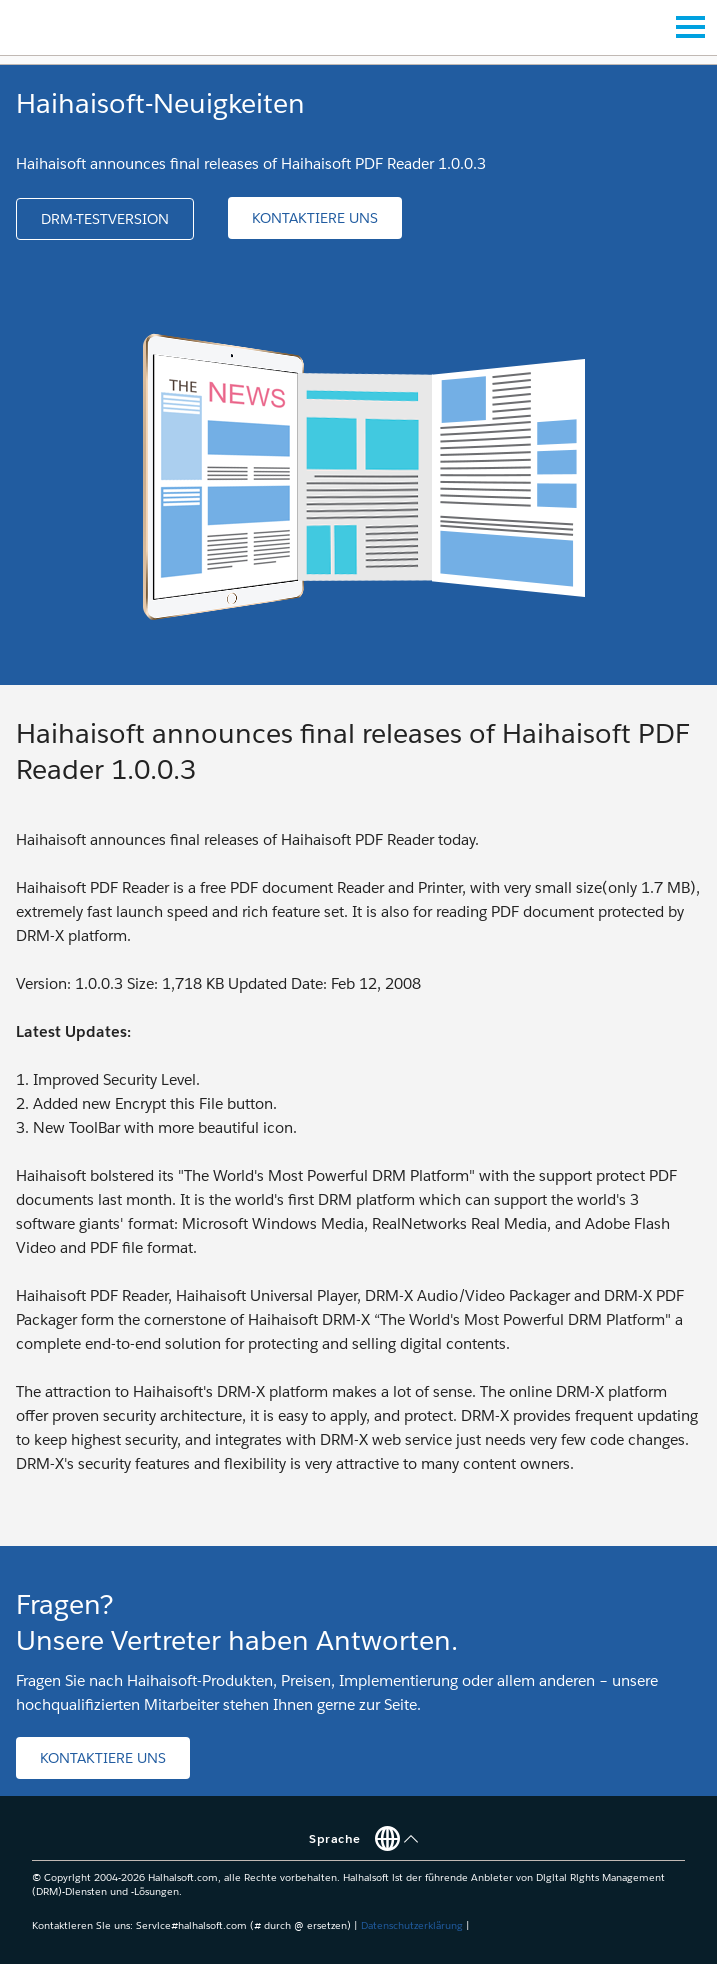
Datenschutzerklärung (412, 1925)
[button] (105, 219)
